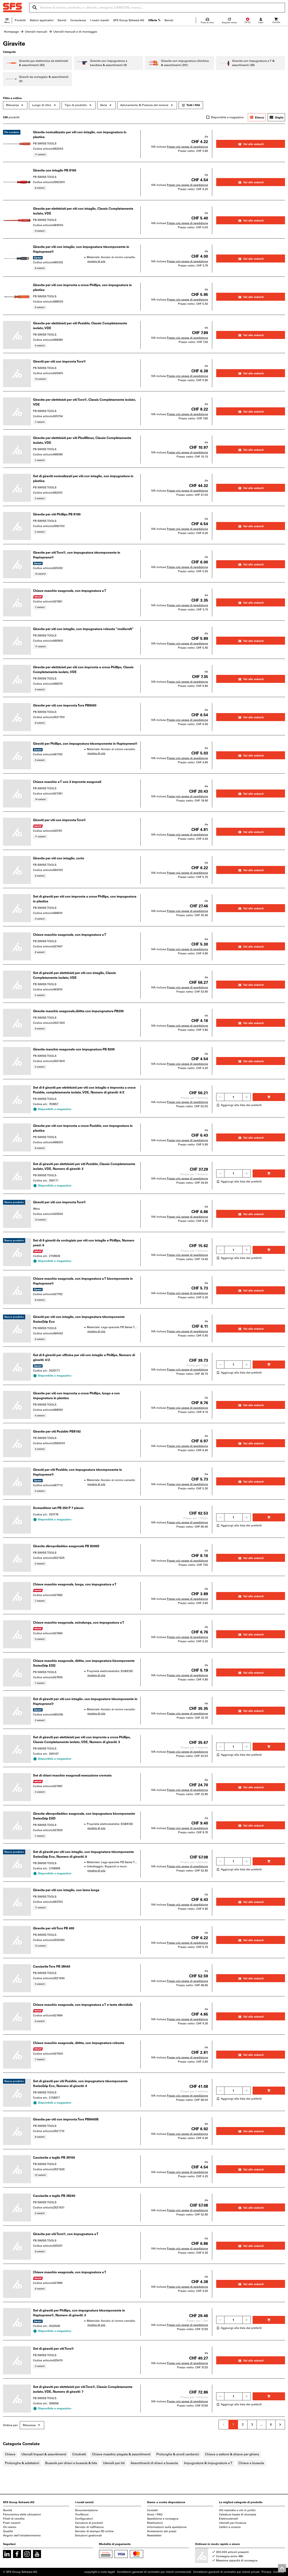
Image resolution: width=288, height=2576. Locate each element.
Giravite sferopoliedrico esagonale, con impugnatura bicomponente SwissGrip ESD (84, 1816)
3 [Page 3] (252, 2424)
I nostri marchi (99, 20)
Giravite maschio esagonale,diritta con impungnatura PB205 (78, 1011)
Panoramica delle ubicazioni (22, 2514)
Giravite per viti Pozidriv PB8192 (57, 1431)
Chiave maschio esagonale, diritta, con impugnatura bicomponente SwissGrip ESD (84, 1663)
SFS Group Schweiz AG (128, 20)
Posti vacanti (11, 2523)
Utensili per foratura (232, 2523)
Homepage (11, 31)
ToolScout (82, 2514)
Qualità (8, 2531)
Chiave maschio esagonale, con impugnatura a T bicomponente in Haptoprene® (83, 1281)
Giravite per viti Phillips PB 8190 (57, 514)
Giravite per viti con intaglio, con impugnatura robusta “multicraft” (83, 629)
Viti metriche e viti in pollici (237, 2510)
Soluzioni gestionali (88, 2535)
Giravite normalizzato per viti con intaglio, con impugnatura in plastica (79, 134)
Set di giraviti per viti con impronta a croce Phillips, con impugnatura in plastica (84, 899)
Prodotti (20, 20)
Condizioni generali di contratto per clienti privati (226, 2572)
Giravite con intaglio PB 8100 (54, 170)
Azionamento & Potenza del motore (147, 105)
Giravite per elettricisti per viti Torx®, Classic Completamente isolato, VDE (84, 402)
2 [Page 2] (243, 2424)
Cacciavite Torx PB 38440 (51, 1966)
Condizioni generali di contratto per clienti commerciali (154, 2572)
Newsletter (154, 2535)
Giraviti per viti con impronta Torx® (59, 361)
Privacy (266, 2572)
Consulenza (78, 20)
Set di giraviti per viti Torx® (53, 2349)
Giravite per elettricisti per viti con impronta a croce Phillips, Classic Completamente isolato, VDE (83, 669)
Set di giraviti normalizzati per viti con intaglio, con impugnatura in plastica (83, 478)
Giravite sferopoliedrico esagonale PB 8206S (66, 1546)
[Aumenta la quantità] (247, 1097)
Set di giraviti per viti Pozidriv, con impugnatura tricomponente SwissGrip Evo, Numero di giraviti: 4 (80, 2083)
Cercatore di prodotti (89, 2523)
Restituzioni (155, 2523)
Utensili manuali (36, 31)
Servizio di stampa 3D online (94, 2531)
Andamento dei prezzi (161, 2531)
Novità (7, 2510)
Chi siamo (9, 2527)
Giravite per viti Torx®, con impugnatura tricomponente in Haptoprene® (76, 555)
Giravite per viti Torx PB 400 (53, 1928)
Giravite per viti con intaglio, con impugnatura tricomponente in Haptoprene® (81, 249)
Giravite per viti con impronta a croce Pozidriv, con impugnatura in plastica (83, 1128)
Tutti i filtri (191, 105)
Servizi (62, 20)
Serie (106, 105)
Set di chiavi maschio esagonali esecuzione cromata (72, 1775)
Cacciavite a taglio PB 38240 (54, 2196)
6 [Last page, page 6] (271, 2424)
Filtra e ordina (12, 98)
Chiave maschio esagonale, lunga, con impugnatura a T (74, 1584)
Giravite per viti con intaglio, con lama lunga (66, 1890)
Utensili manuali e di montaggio (75, 31)
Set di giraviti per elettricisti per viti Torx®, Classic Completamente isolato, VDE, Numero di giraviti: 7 (82, 2389)
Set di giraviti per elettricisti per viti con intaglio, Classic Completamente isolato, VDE (74, 975)
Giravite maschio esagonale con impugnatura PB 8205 (74, 1049)
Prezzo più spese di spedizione (187, 146)
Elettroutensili (228, 2518)
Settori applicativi (42, 20)
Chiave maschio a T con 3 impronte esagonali (67, 782)
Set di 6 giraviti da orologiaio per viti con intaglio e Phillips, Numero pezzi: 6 (83, 1242)
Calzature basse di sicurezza (237, 2514)
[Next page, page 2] (280, 2424)
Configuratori (84, 2518)
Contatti (152, 2510)
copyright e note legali (99, 2572)
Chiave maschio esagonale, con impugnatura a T (69, 591)
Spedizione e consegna (162, 2518)
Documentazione (86, 2510)
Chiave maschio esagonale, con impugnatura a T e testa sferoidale (83, 2005)
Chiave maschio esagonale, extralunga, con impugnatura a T (78, 1622)
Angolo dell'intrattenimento (22, 2535)
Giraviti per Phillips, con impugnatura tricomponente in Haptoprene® (85, 743)
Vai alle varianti (251, 144)
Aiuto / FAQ (154, 2514)
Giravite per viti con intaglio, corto (58, 858)
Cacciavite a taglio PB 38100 (54, 2157)
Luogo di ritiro (44, 105)
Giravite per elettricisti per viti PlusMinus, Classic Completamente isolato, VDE (82, 440)
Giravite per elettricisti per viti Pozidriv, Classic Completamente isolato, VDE (80, 325)
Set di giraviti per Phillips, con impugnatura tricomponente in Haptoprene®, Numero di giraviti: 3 (79, 2312)
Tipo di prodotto (79, 105)
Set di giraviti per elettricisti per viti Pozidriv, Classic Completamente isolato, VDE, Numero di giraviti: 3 (84, 1166)
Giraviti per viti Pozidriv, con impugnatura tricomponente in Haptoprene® (77, 1472)
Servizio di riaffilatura (89, 2527)
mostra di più (96, 261)
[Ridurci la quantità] (220, 1097)
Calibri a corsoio (230, 2527)
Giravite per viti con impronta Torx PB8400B (66, 2119)
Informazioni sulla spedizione (167, 2527)
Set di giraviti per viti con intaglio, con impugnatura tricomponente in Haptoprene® (85, 1701)
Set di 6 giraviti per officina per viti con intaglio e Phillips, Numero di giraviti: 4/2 (84, 1357)
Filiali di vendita (14, 2518)
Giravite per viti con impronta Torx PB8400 (64, 705)
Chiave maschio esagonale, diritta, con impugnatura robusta (78, 2043)
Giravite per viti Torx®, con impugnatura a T (65, 2234)
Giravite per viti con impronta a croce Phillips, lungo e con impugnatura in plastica (76, 1395)
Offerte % (154, 20)
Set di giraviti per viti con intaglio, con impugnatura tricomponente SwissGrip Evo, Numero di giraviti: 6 (83, 1854)
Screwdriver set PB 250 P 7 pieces (58, 1508)
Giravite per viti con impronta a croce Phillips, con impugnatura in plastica (82, 287)
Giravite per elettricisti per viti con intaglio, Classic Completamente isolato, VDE (83, 211)
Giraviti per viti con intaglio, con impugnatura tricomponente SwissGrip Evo (79, 1319)
